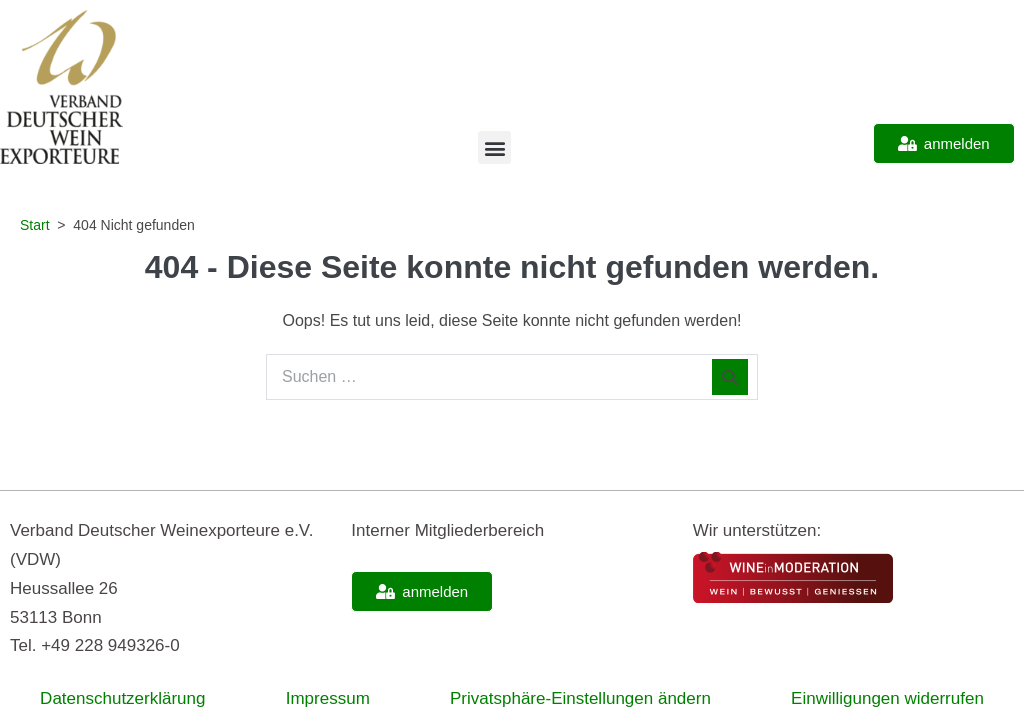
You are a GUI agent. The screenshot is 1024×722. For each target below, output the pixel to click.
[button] (494, 147)
